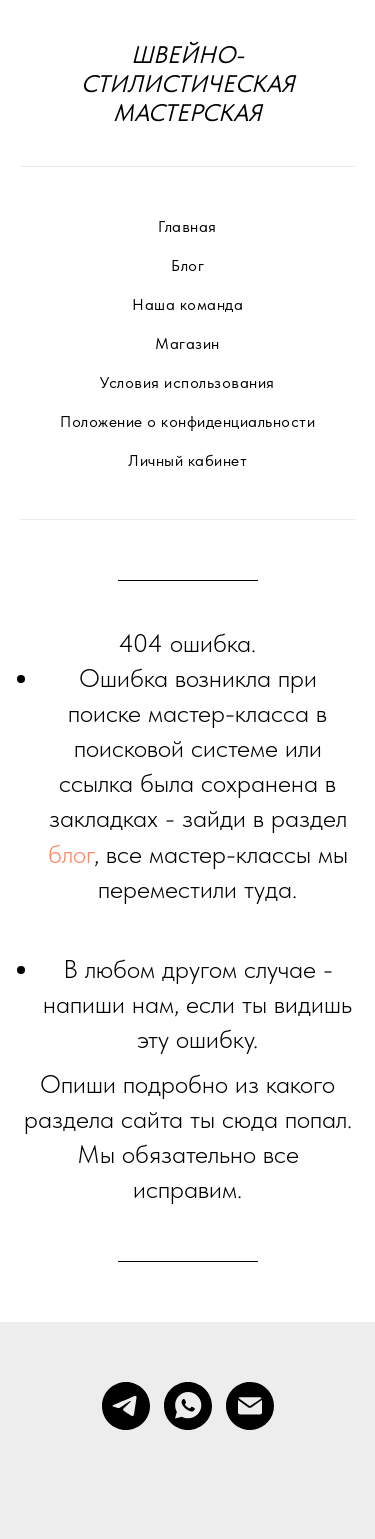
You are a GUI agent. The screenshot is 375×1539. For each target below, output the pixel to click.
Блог (187, 265)
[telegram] (126, 1406)
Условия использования (187, 382)
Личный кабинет (187, 460)
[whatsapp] (188, 1406)
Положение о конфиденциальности (187, 421)
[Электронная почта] (250, 1406)
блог (71, 853)
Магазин (187, 343)
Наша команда (187, 304)
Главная (187, 226)
